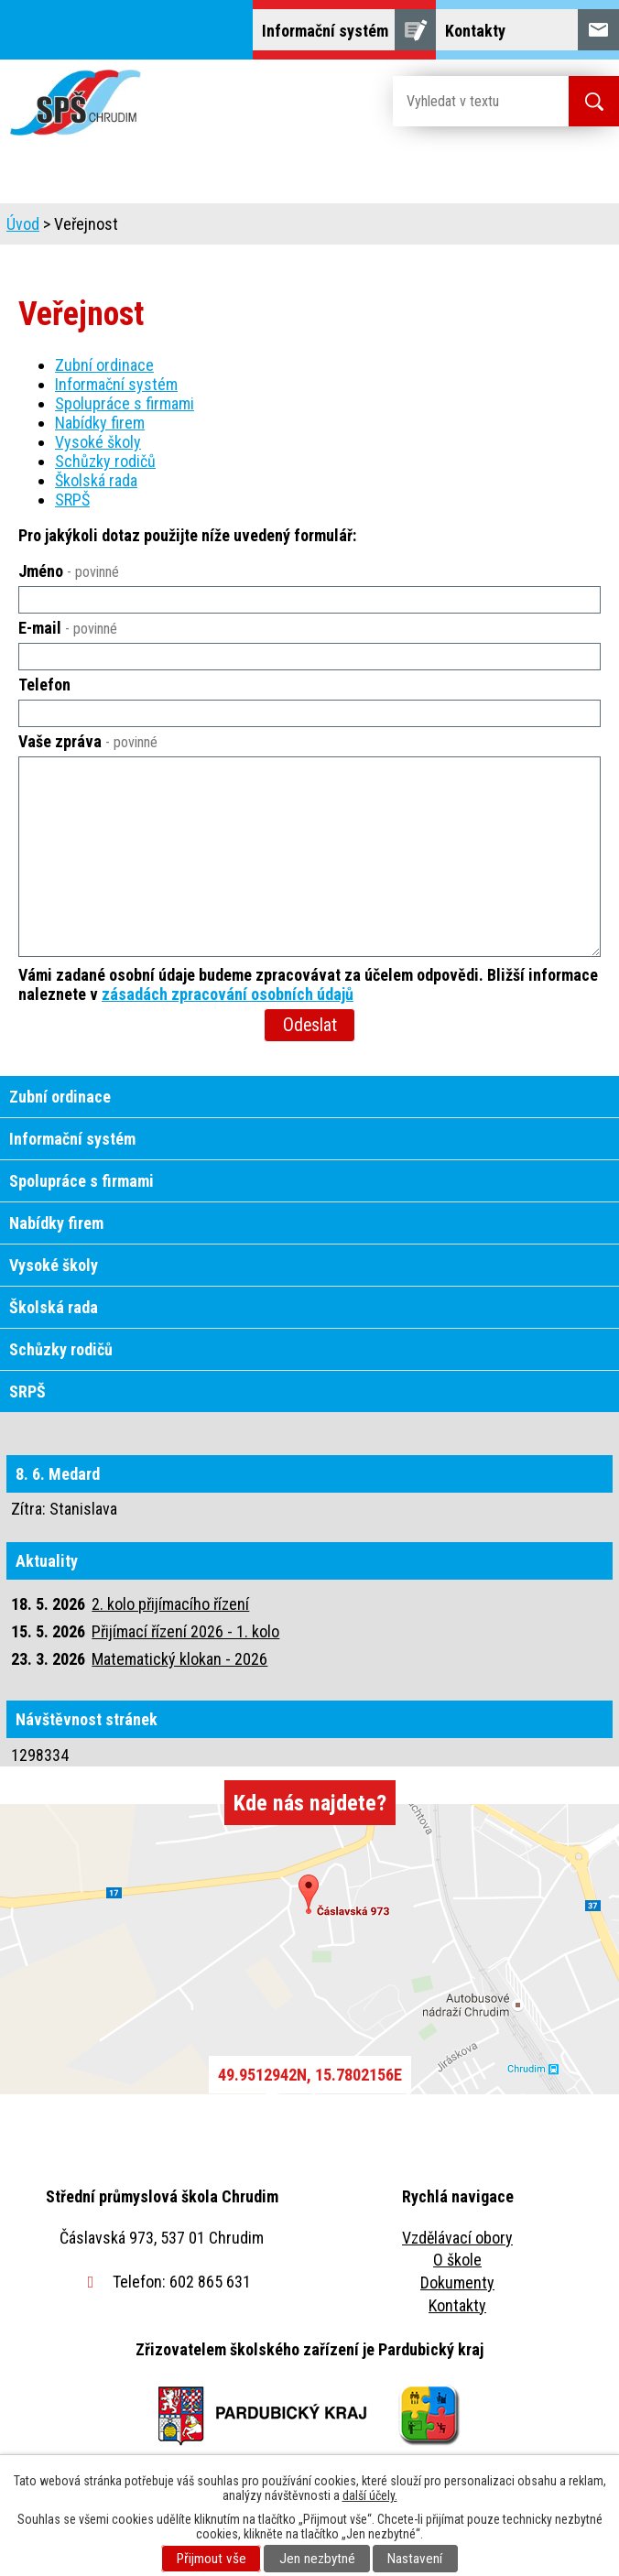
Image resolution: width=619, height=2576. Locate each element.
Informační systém (116, 384)
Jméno (68, 571)
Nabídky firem (100, 422)
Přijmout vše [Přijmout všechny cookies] (211, 2558)
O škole (457, 2259)
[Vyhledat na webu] (466, 101)
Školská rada (96, 480)
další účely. (369, 2495)
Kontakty (457, 2305)
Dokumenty (457, 2282)
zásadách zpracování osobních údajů (227, 994)
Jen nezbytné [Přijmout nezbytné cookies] (317, 2558)
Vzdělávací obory (457, 2237)
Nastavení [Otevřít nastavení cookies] (414, 2558)
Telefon (44, 684)
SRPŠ (72, 499)
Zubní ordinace (104, 365)
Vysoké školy (98, 441)
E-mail (67, 627)
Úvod (22, 224)
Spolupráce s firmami (124, 403)
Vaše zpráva (87, 741)
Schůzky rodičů (105, 461)
